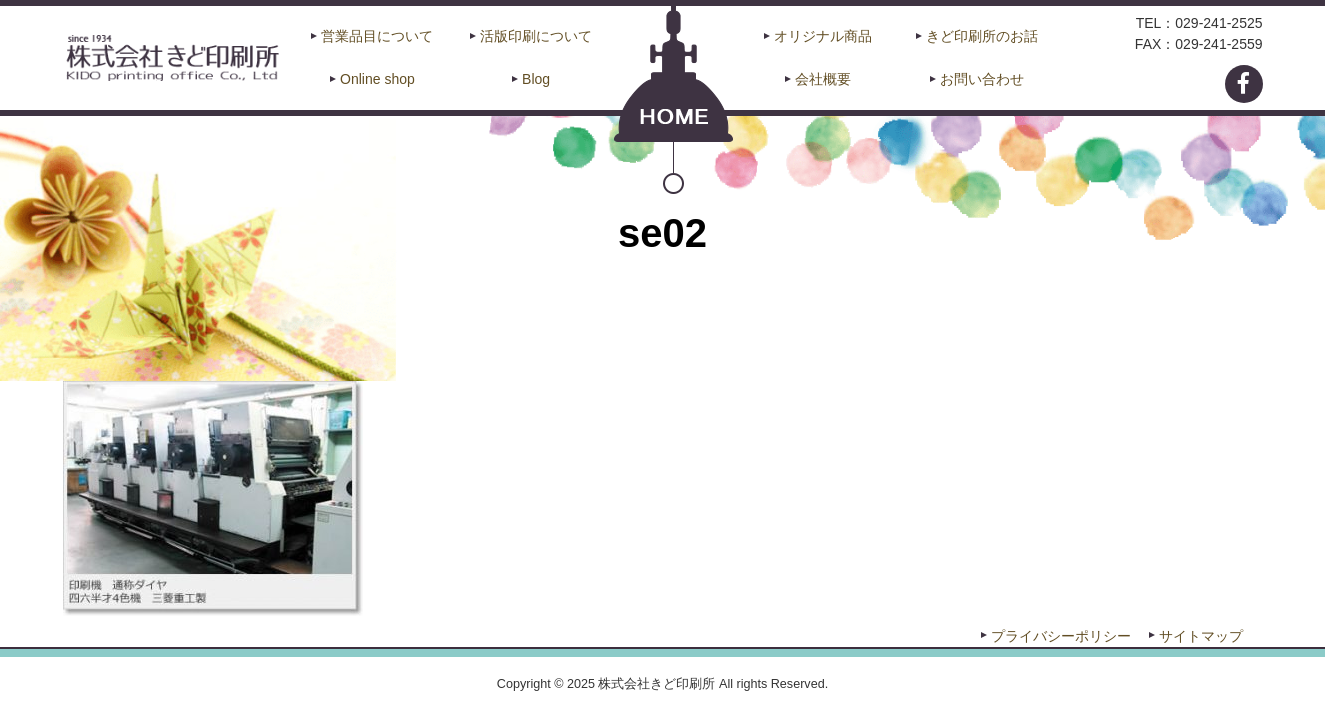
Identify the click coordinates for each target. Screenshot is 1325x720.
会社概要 (823, 79)
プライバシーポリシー (1061, 636)
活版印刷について (536, 36)
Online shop (377, 79)
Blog (536, 79)
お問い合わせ (982, 79)
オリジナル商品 (823, 36)
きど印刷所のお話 (982, 36)
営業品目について (377, 36)
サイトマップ (1201, 636)
